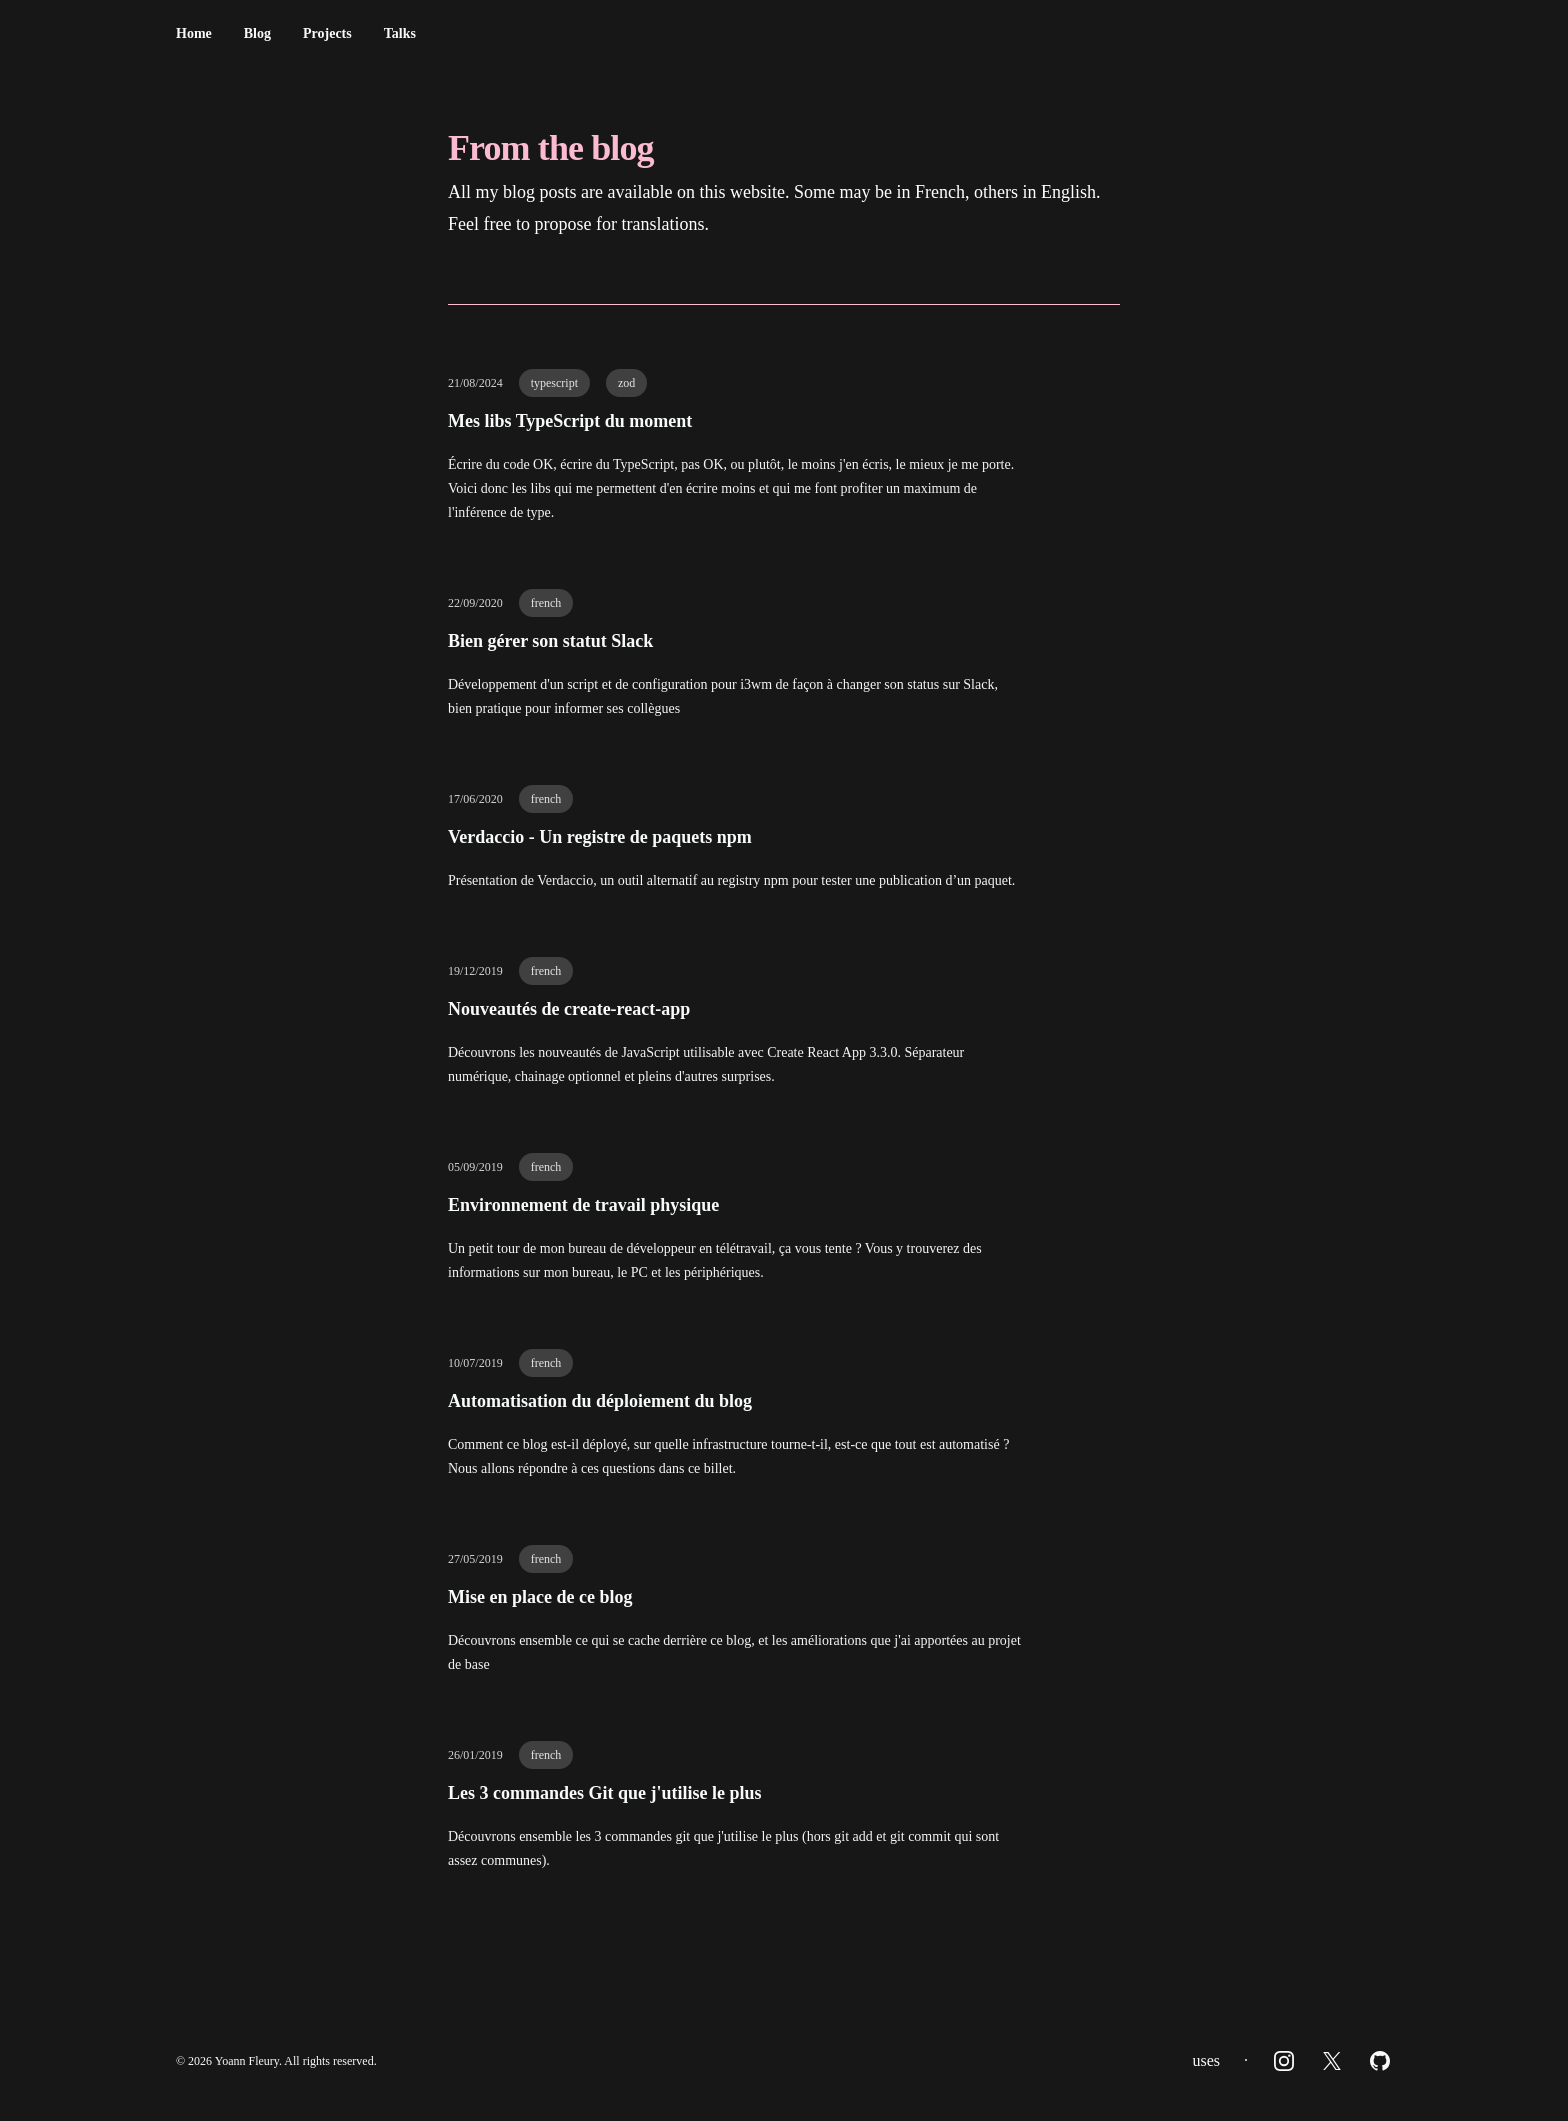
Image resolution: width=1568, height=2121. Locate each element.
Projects (327, 33)
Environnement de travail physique (583, 1205)
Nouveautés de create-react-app (569, 1009)
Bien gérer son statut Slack (550, 641)
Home (194, 33)
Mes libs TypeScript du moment (570, 421)
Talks (400, 33)
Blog (257, 33)
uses (1206, 2060)
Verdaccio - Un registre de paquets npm (600, 837)
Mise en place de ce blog (540, 1597)
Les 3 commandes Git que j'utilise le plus (605, 1793)
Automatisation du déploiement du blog (600, 1401)
